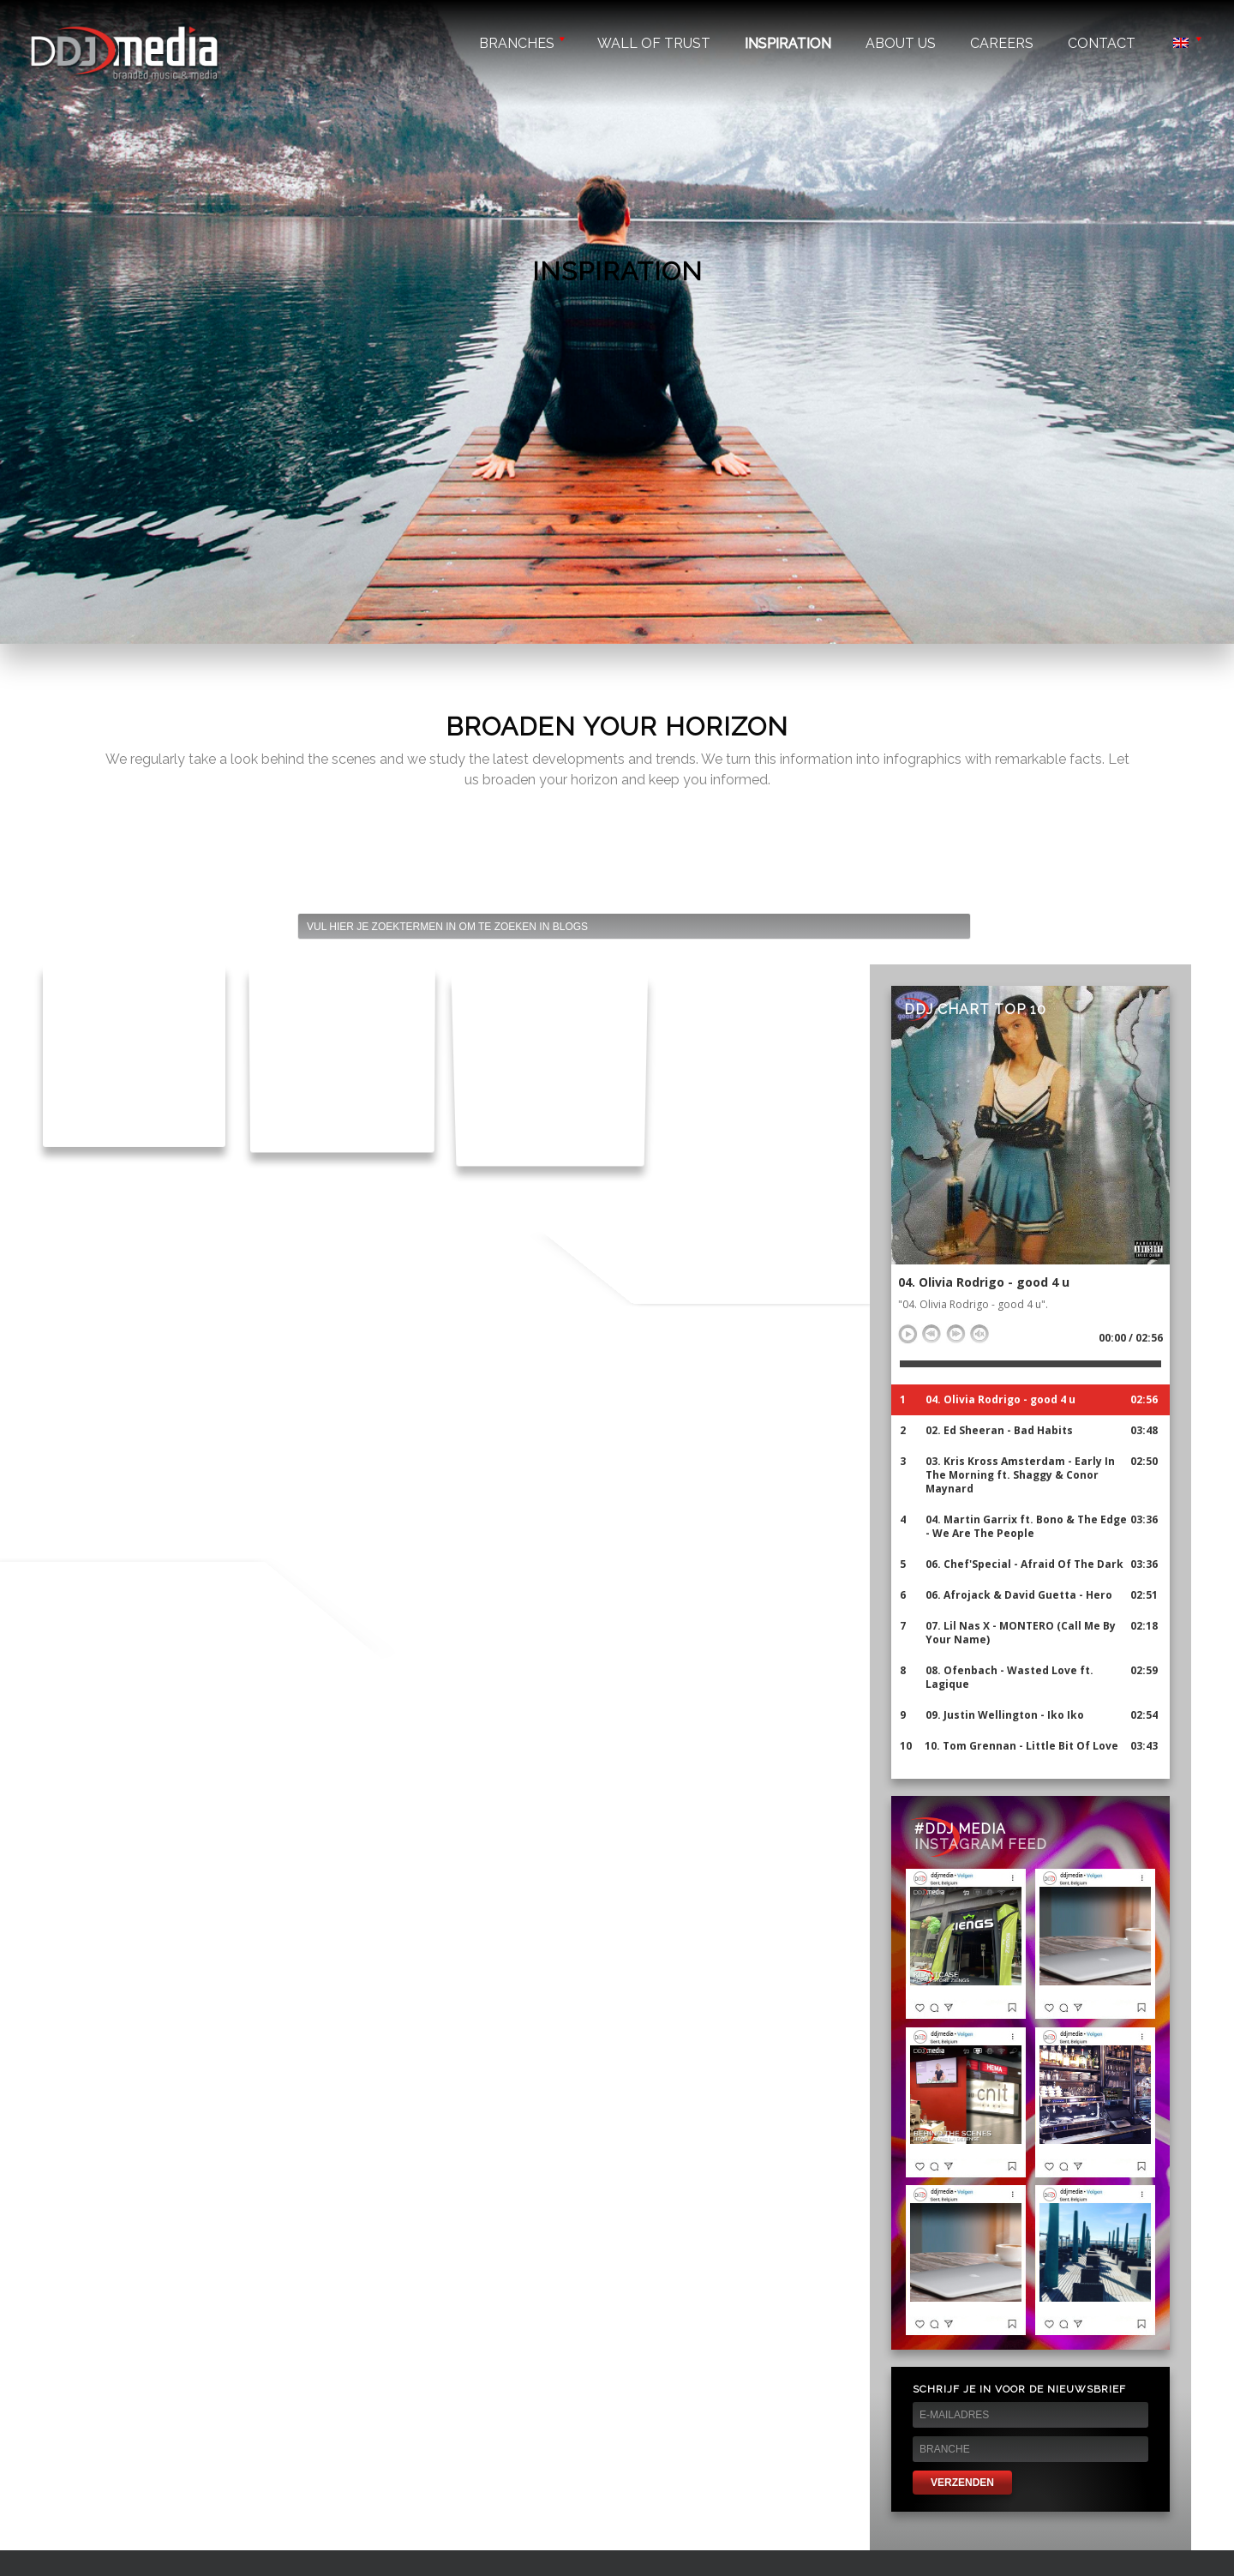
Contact (1101, 43)
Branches (521, 43)
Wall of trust (653, 43)
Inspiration (788, 43)
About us (901, 43)
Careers (1001, 43)
